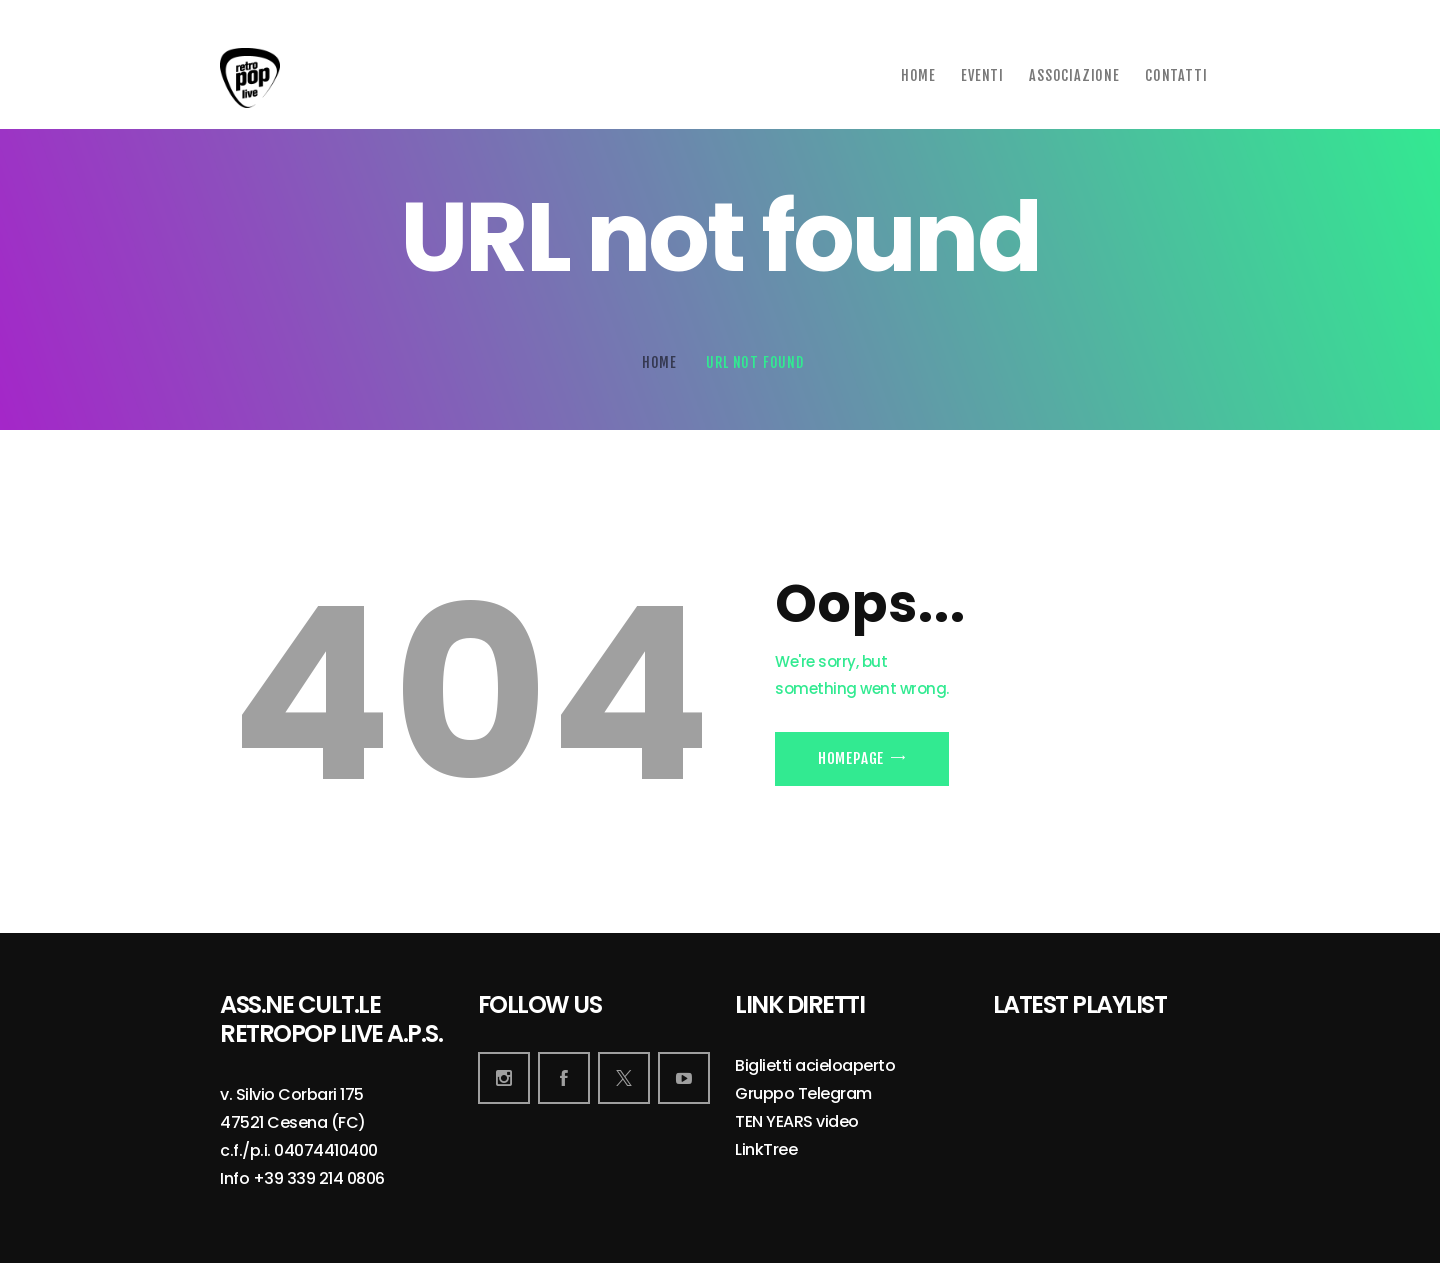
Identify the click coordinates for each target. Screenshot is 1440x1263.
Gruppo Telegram (803, 1094)
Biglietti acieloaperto (815, 1066)
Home (659, 362)
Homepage (851, 758)
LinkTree (766, 1150)
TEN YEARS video (797, 1122)
